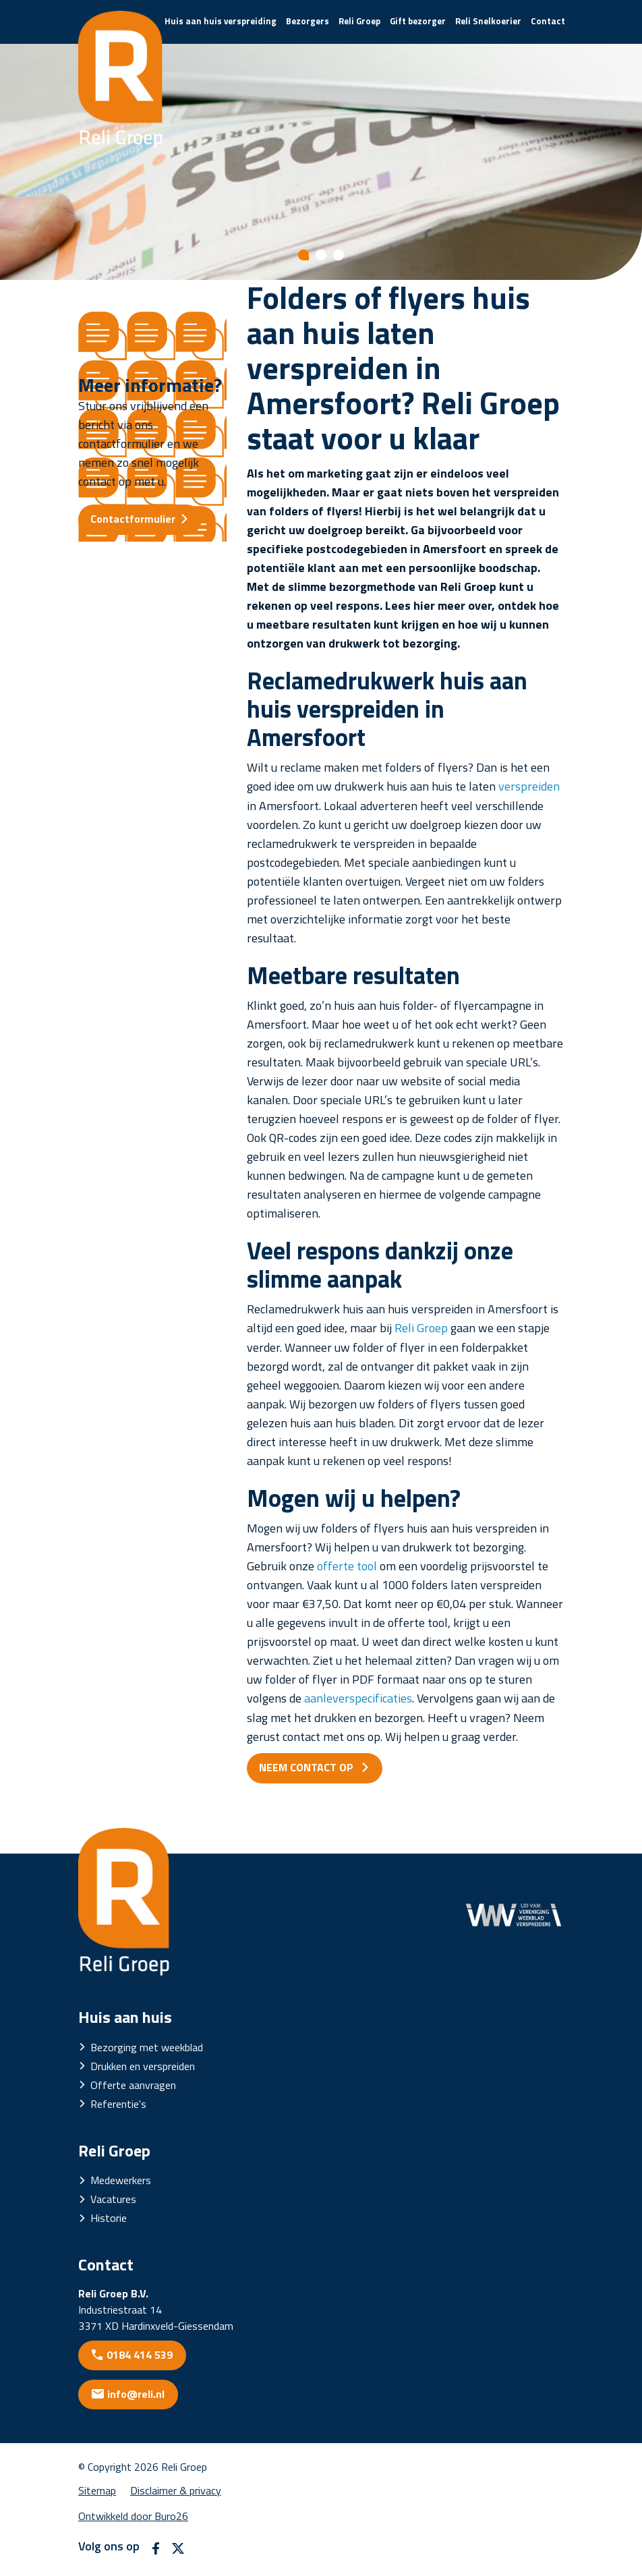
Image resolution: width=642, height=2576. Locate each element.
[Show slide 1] (303, 255)
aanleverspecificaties (358, 1698)
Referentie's (118, 2104)
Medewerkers (120, 2180)
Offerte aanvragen (133, 2085)
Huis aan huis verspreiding (220, 21)
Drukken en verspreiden (142, 2066)
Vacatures (113, 2199)
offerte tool (347, 1566)
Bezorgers (307, 21)
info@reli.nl (136, 2394)
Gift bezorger (418, 21)
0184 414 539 (140, 2355)
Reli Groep (359, 21)
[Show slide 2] (321, 255)
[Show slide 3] (338, 255)
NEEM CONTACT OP (307, 1767)
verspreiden (529, 786)
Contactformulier (132, 519)
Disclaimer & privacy (175, 2490)
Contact (548, 21)
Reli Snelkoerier (488, 21)
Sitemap (97, 2490)
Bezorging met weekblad (146, 2047)
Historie (108, 2218)
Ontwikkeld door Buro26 (133, 2516)
